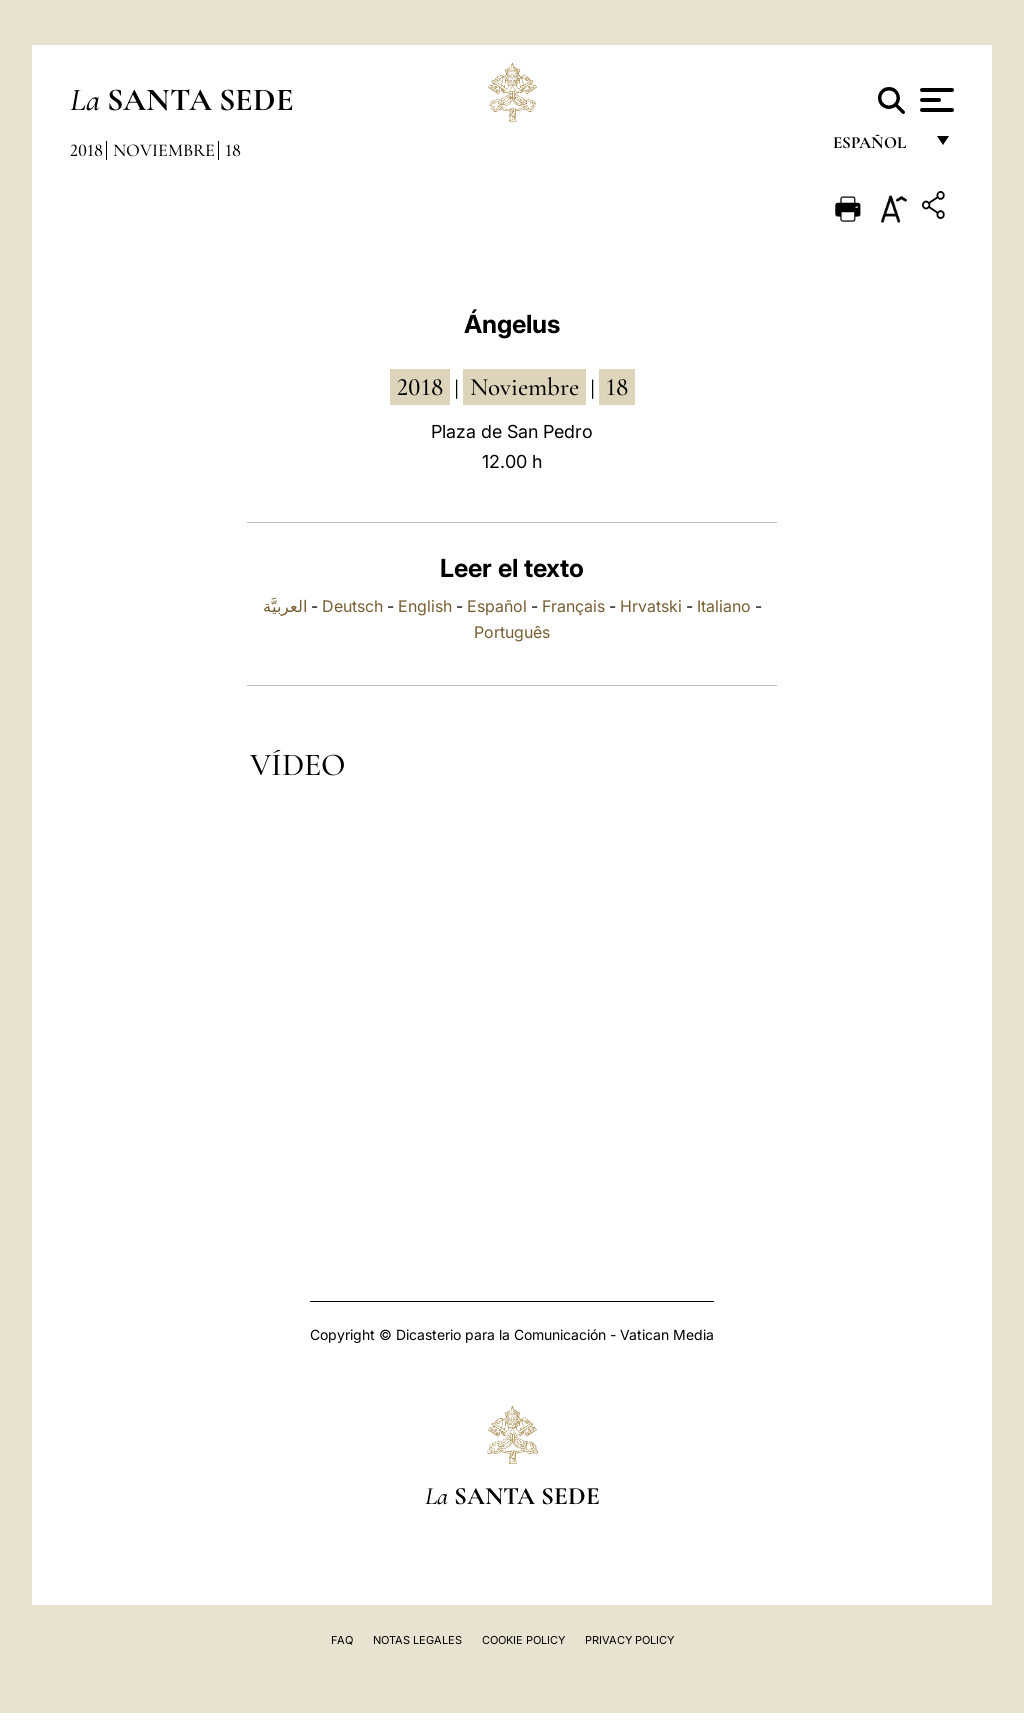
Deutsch (352, 606)
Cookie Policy (523, 1640)
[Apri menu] (934, 100)
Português (512, 632)
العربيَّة (285, 606)
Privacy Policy (629, 1640)
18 (233, 150)
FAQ (342, 1640)
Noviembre (164, 150)
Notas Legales (417, 1640)
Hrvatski (651, 606)
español (877, 147)
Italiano (724, 606)
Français (573, 606)
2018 (86, 150)
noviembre (524, 387)
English (425, 606)
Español (497, 606)
